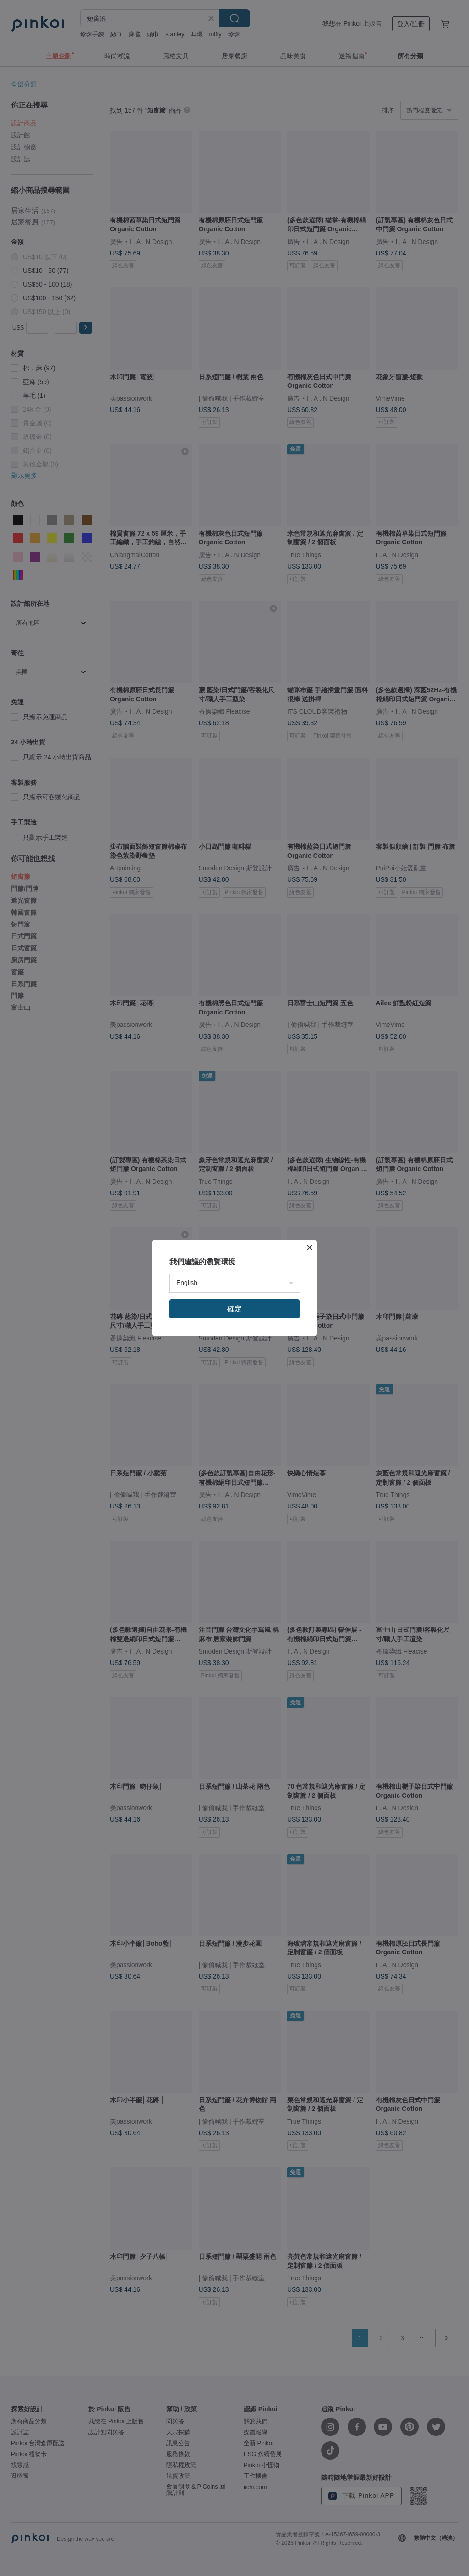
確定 (234, 1308)
